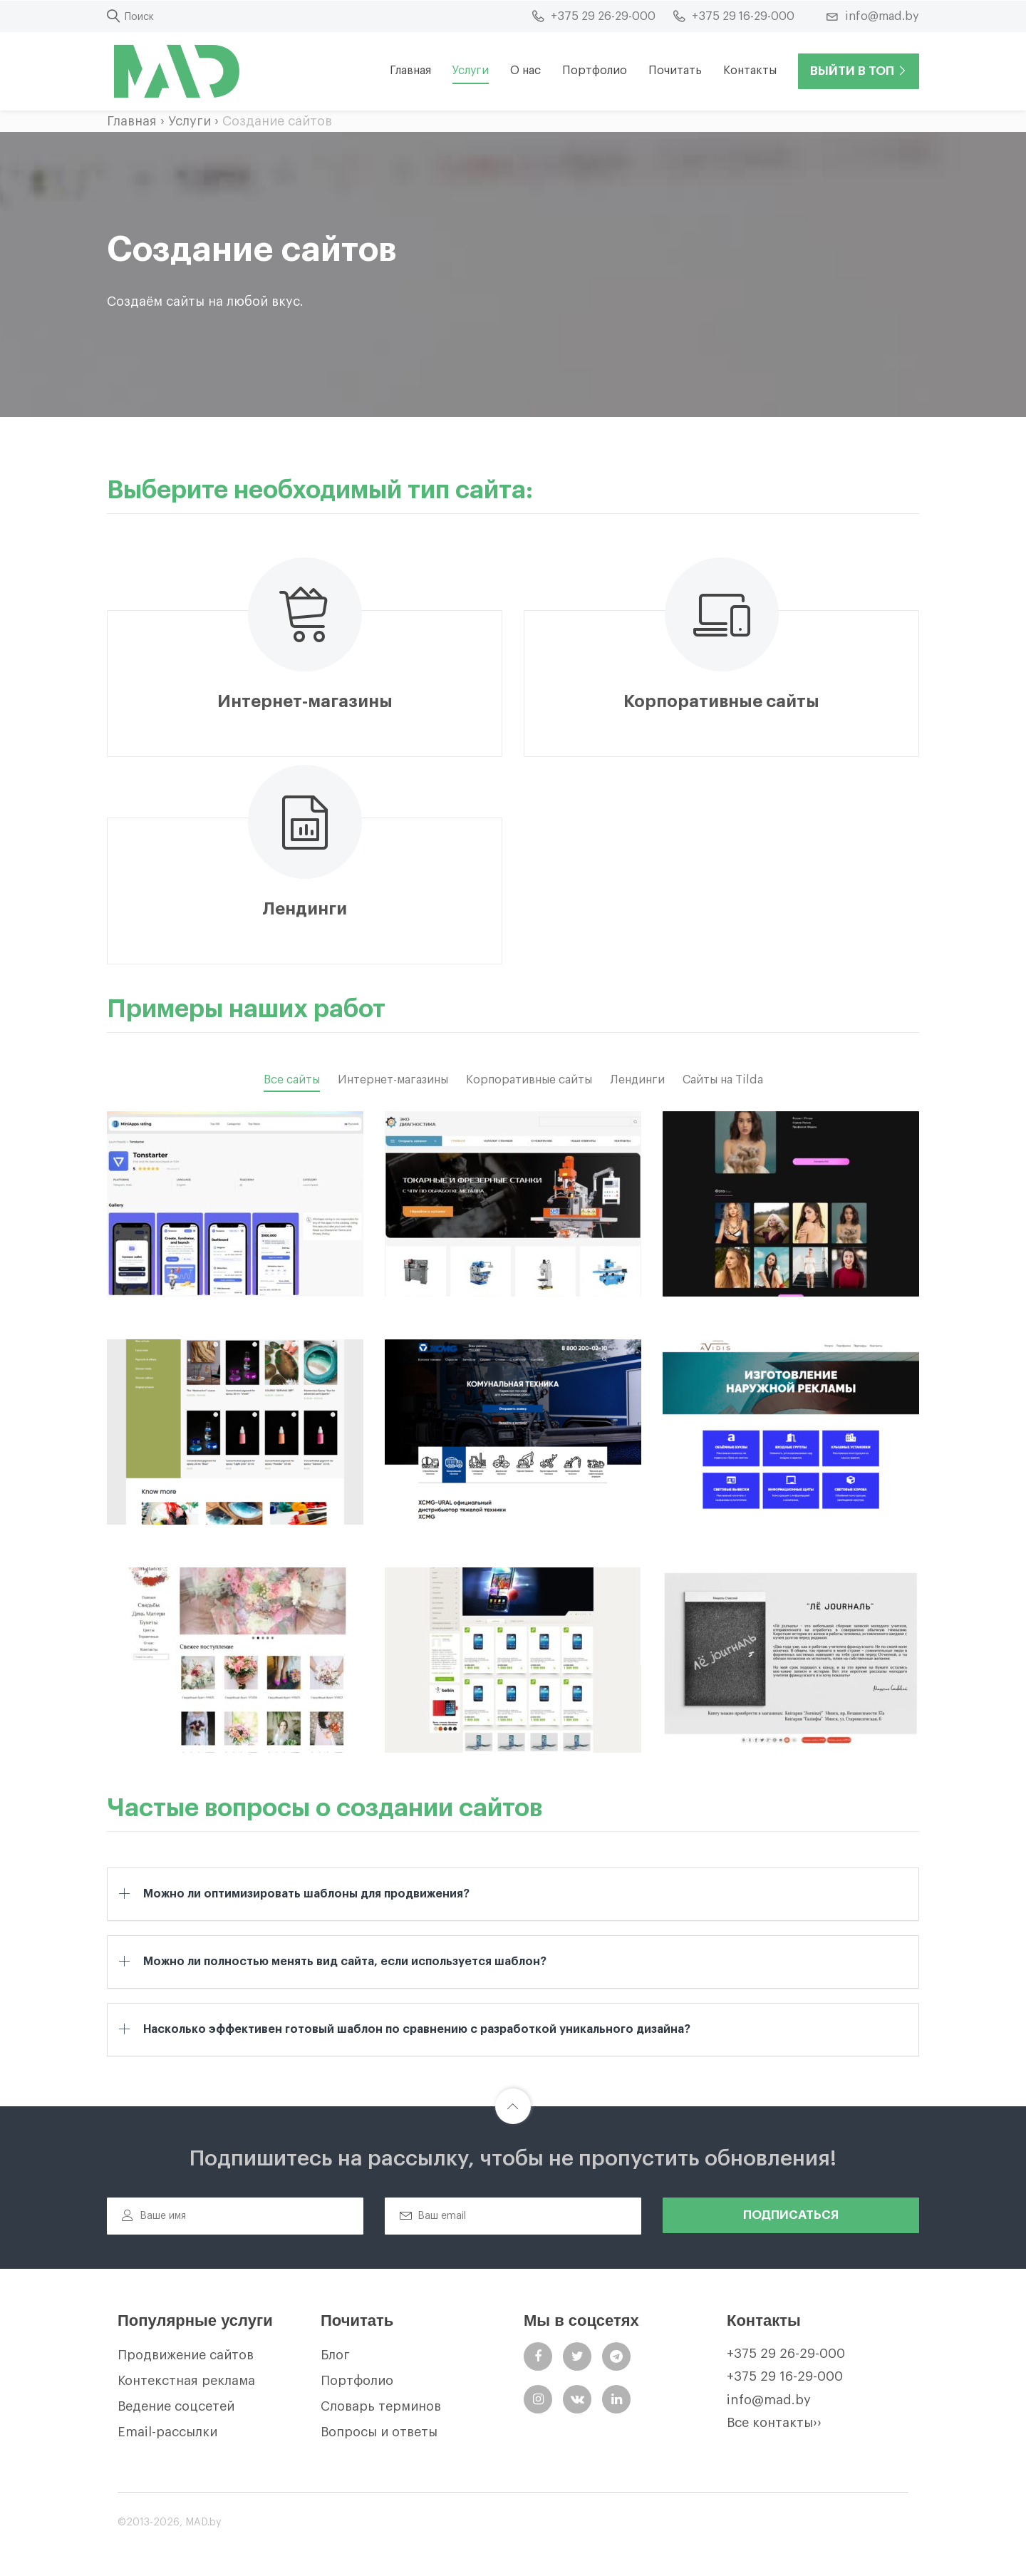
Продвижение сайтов (186, 2355)
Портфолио (594, 70)
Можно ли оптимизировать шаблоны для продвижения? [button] (306, 1893)
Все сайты (292, 1080)
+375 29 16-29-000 (785, 2376)
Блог (335, 2355)
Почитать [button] (675, 70)
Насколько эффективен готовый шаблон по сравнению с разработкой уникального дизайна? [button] (416, 2029)
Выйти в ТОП (858, 71)
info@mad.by (769, 2400)
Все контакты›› (774, 2422)
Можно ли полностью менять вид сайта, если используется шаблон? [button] (344, 1961)
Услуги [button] (470, 70)
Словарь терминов (381, 2406)
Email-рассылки (167, 2432)
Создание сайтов (277, 121)
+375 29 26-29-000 (786, 2353)
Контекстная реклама (186, 2380)
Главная (410, 70)
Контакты (750, 70)
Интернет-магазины (393, 1080)
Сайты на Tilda (723, 1080)
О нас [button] (525, 70)
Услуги (189, 121)
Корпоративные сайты (529, 1080)
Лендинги (637, 1080)
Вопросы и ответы (379, 2432)
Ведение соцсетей (176, 2406)
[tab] (513, 1894)
